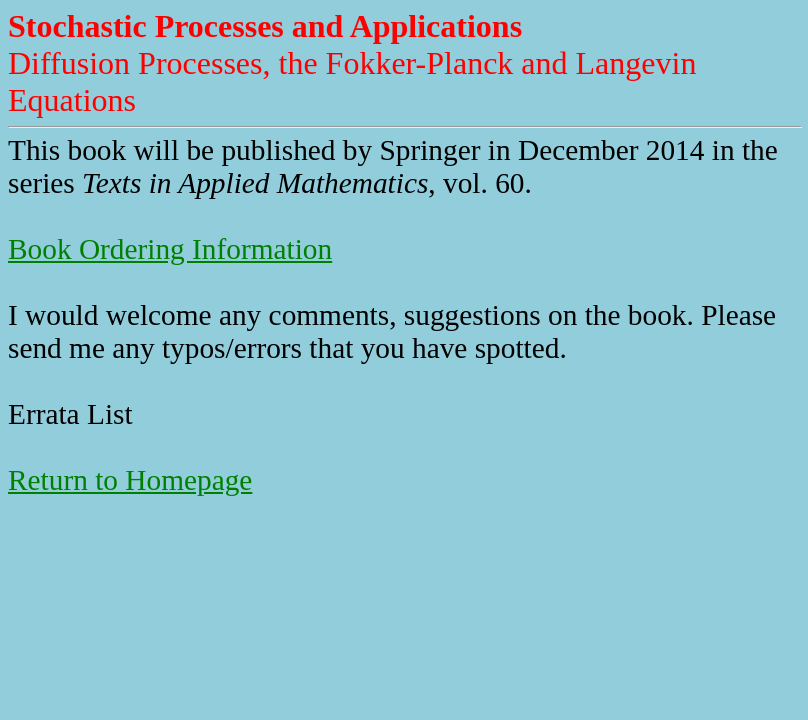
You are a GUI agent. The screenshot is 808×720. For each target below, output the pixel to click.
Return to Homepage (130, 480)
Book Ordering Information (170, 249)
